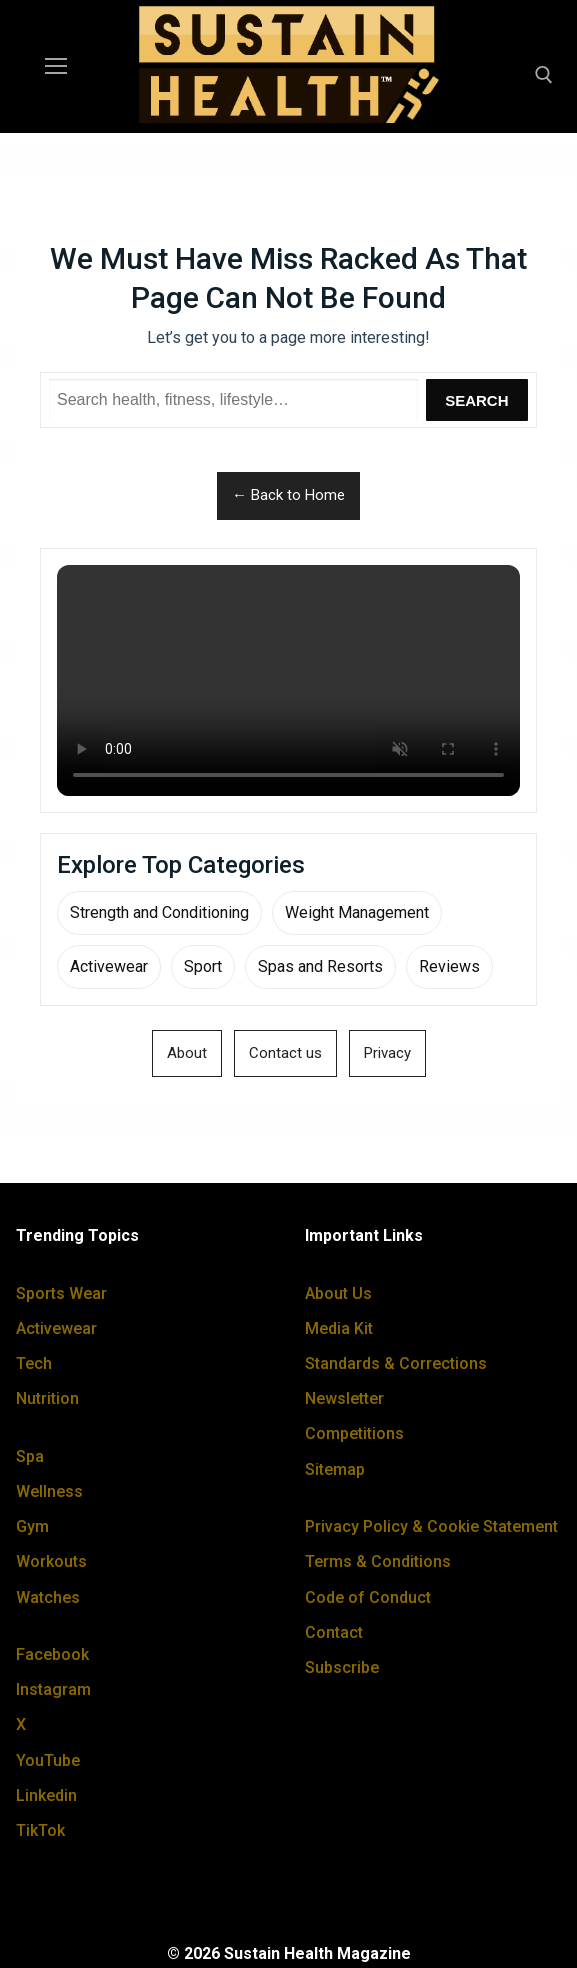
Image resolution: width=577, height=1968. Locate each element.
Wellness (49, 1491)
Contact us (285, 1053)
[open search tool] (544, 75)
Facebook (52, 1654)
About (187, 1053)
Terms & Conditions (378, 1561)
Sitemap (335, 1469)
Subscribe (342, 1667)
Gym (32, 1526)
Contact (334, 1632)
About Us (338, 1293)
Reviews (449, 966)
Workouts (51, 1561)
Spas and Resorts (320, 966)
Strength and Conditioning (159, 912)
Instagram (53, 1689)
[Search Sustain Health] (233, 400)
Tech (34, 1363)
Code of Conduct (368, 1597)
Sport (203, 966)
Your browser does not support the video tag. (288, 681)
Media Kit (339, 1328)
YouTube (48, 1760)
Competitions (354, 1433)
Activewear (109, 966)
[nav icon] (56, 67)
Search (476, 400)
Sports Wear (61, 1293)
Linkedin (46, 1795)
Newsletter (344, 1398)
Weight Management (357, 912)
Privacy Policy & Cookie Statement (431, 1526)
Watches (48, 1597)
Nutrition (47, 1398)
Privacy (387, 1053)
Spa (30, 1456)
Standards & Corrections (396, 1363)
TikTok (40, 1830)
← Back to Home (288, 495)
